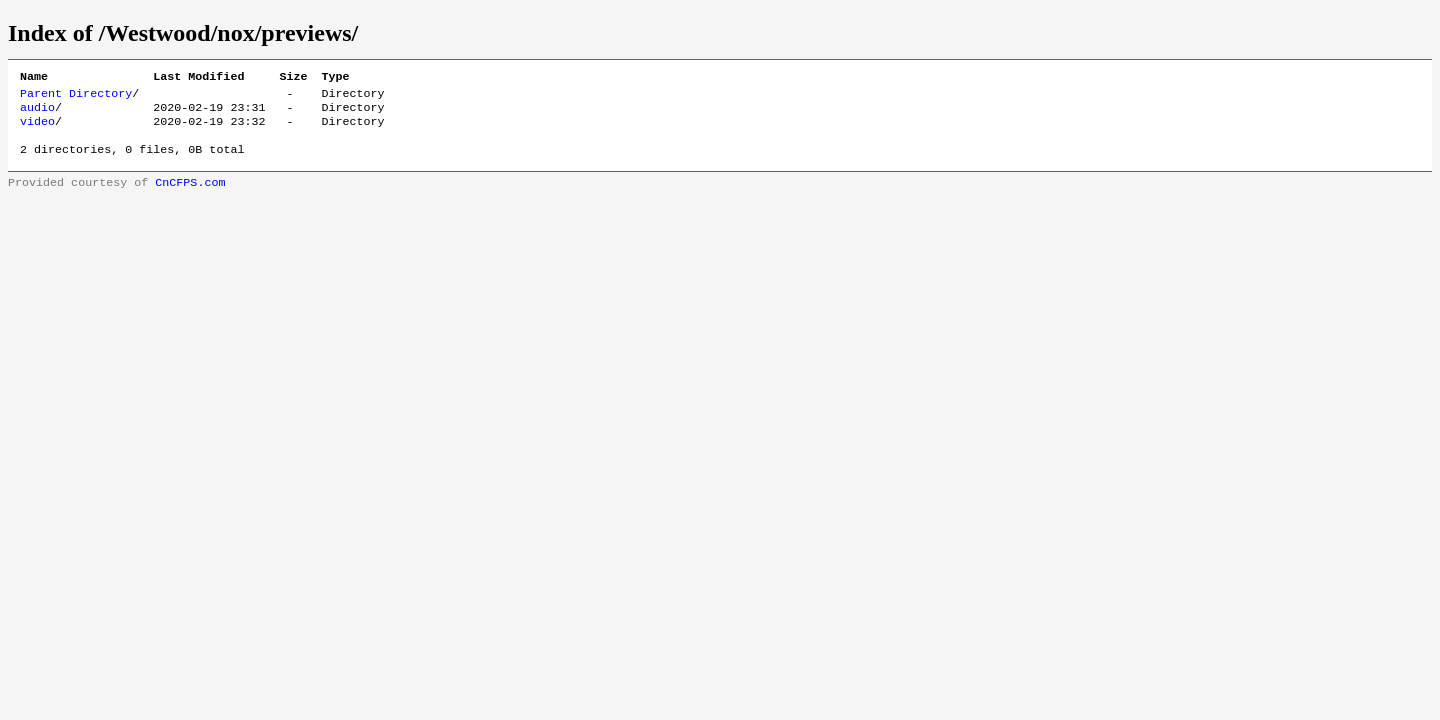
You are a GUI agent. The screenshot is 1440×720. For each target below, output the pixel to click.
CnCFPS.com (190, 196)
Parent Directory (76, 97)
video (37, 129)
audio (37, 113)
